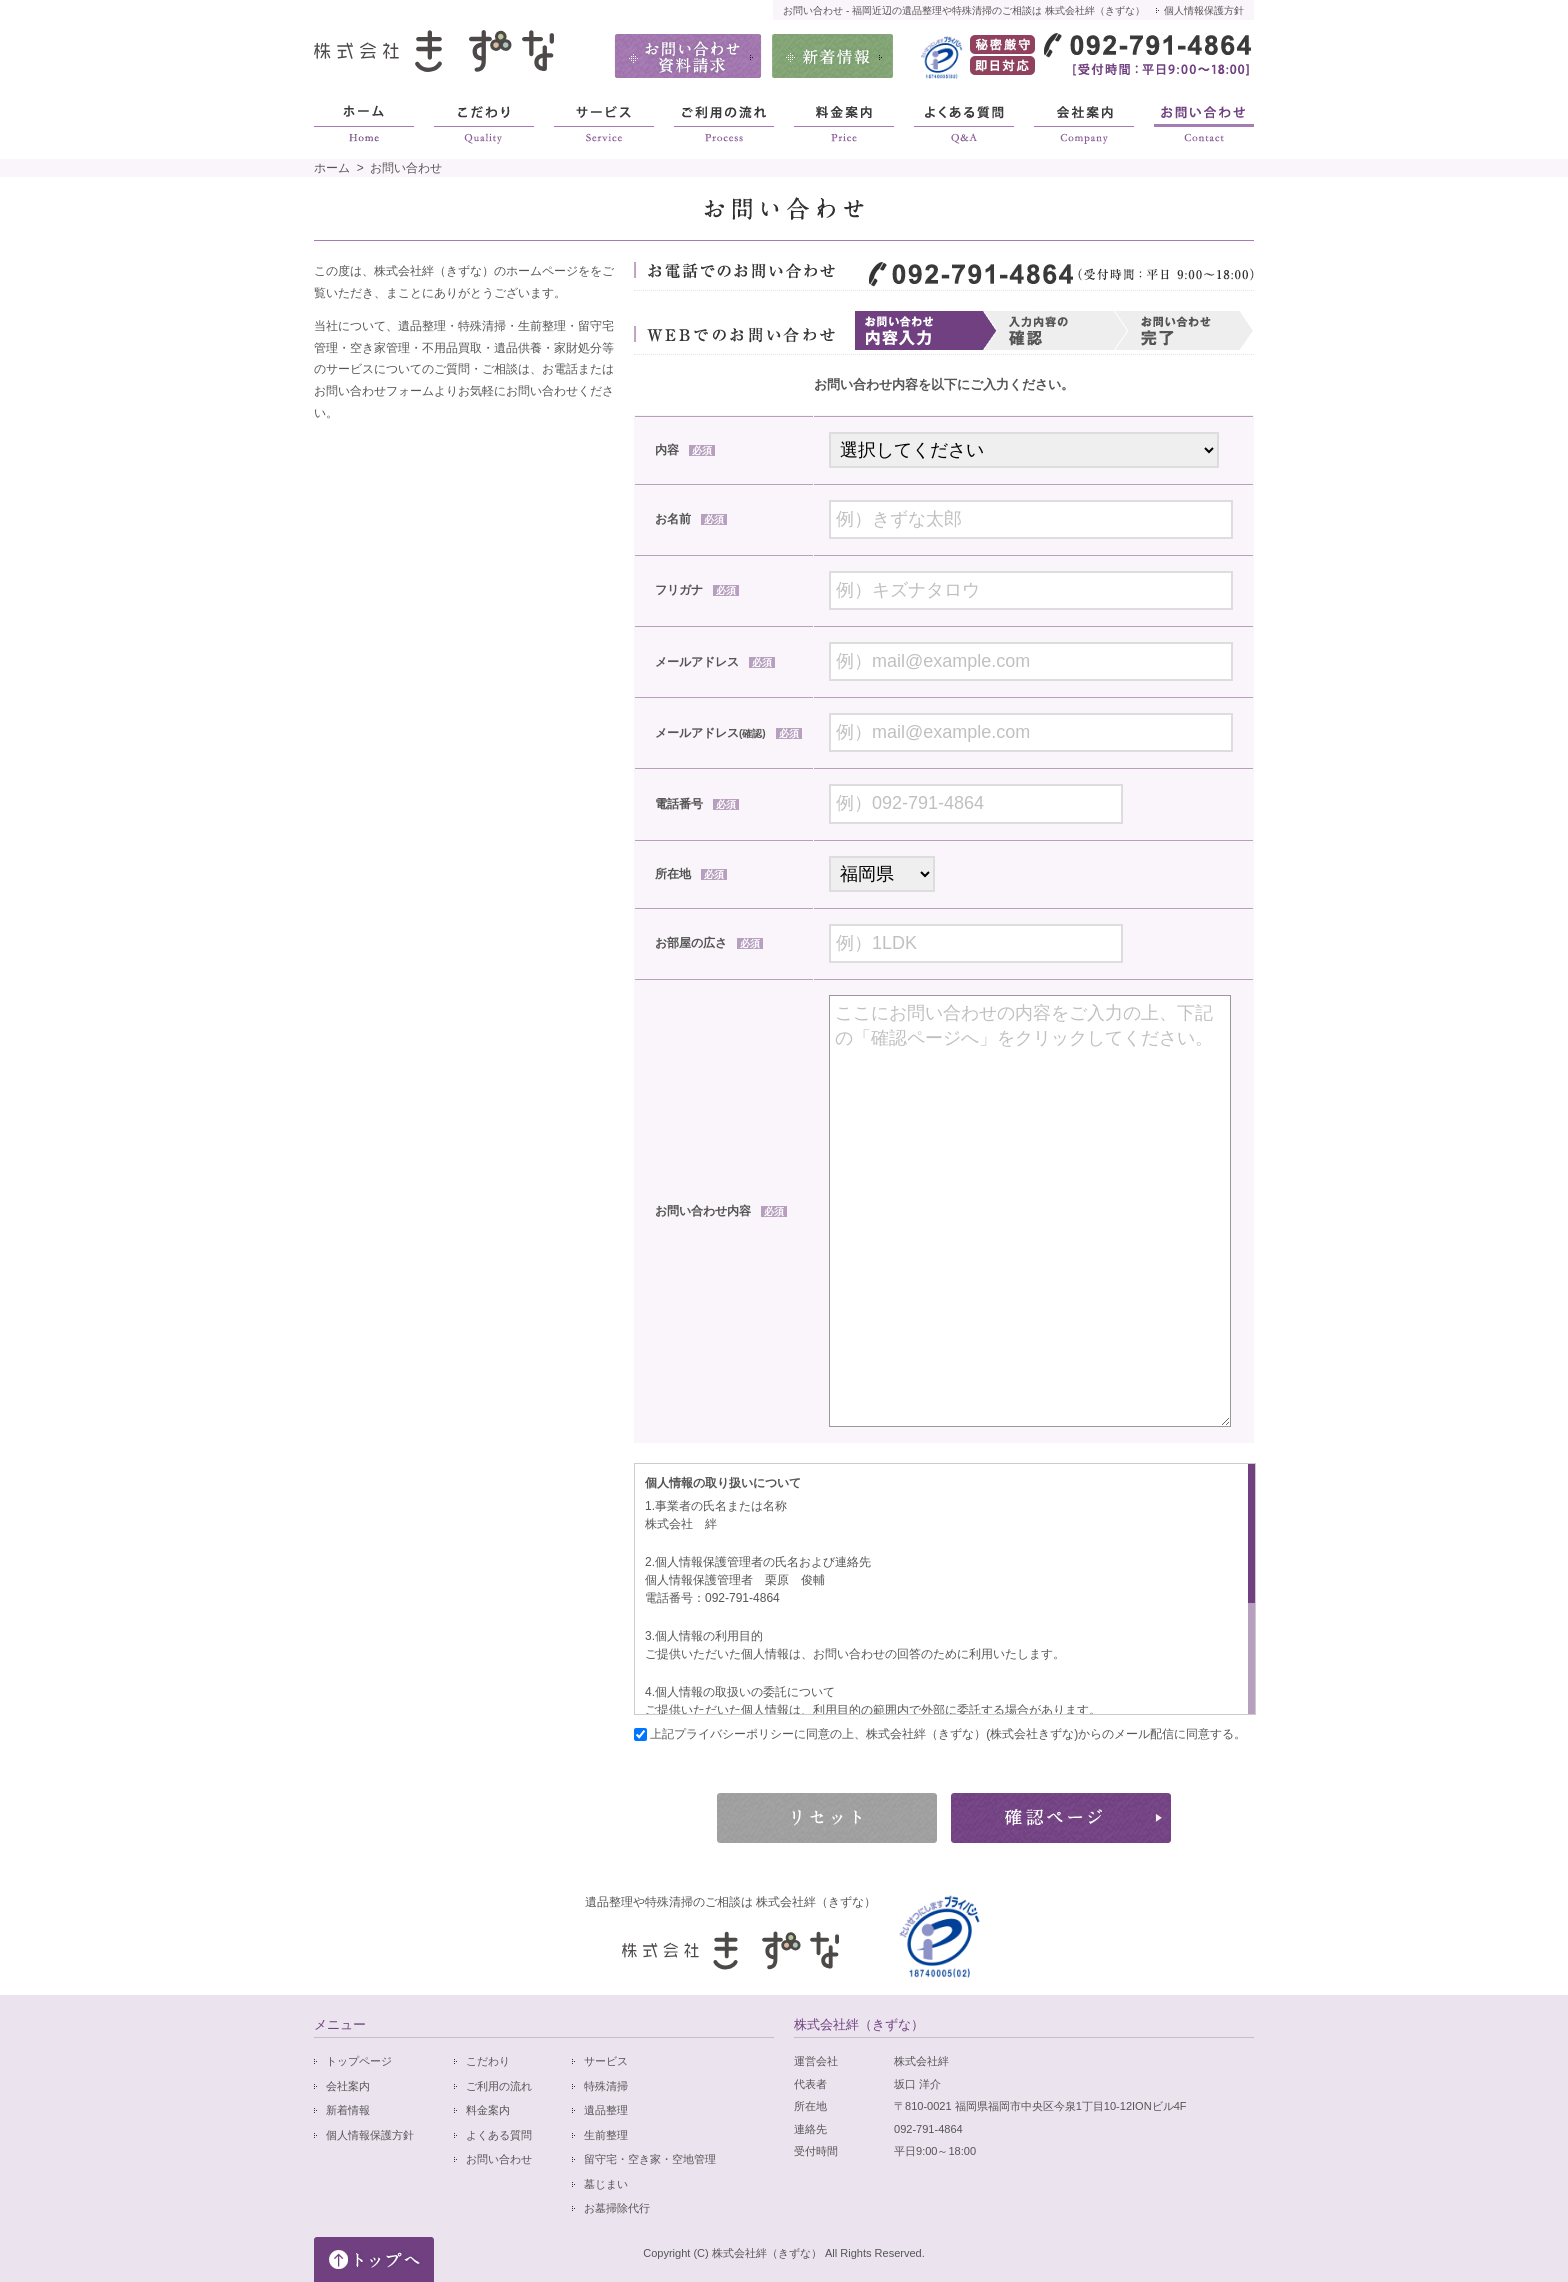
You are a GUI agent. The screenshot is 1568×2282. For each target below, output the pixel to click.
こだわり (488, 2061)
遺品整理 (606, 2110)
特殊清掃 (606, 2086)
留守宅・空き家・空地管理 (650, 2159)
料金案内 (488, 2110)
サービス (606, 2061)
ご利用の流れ (499, 2086)
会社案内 (348, 2086)
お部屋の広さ (709, 943)
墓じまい (606, 2184)
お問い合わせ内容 (721, 1211)
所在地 (691, 874)
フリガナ (697, 590)
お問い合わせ (499, 2159)
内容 (685, 450)
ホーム (332, 168)
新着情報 (348, 2110)
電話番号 (697, 804)
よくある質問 (499, 2135)
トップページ (359, 2061)
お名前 (691, 519)
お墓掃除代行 (617, 2208)
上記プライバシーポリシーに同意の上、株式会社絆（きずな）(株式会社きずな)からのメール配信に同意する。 (946, 1734)
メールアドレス (715, 662)
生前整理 (606, 2135)
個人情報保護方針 (1204, 10)
